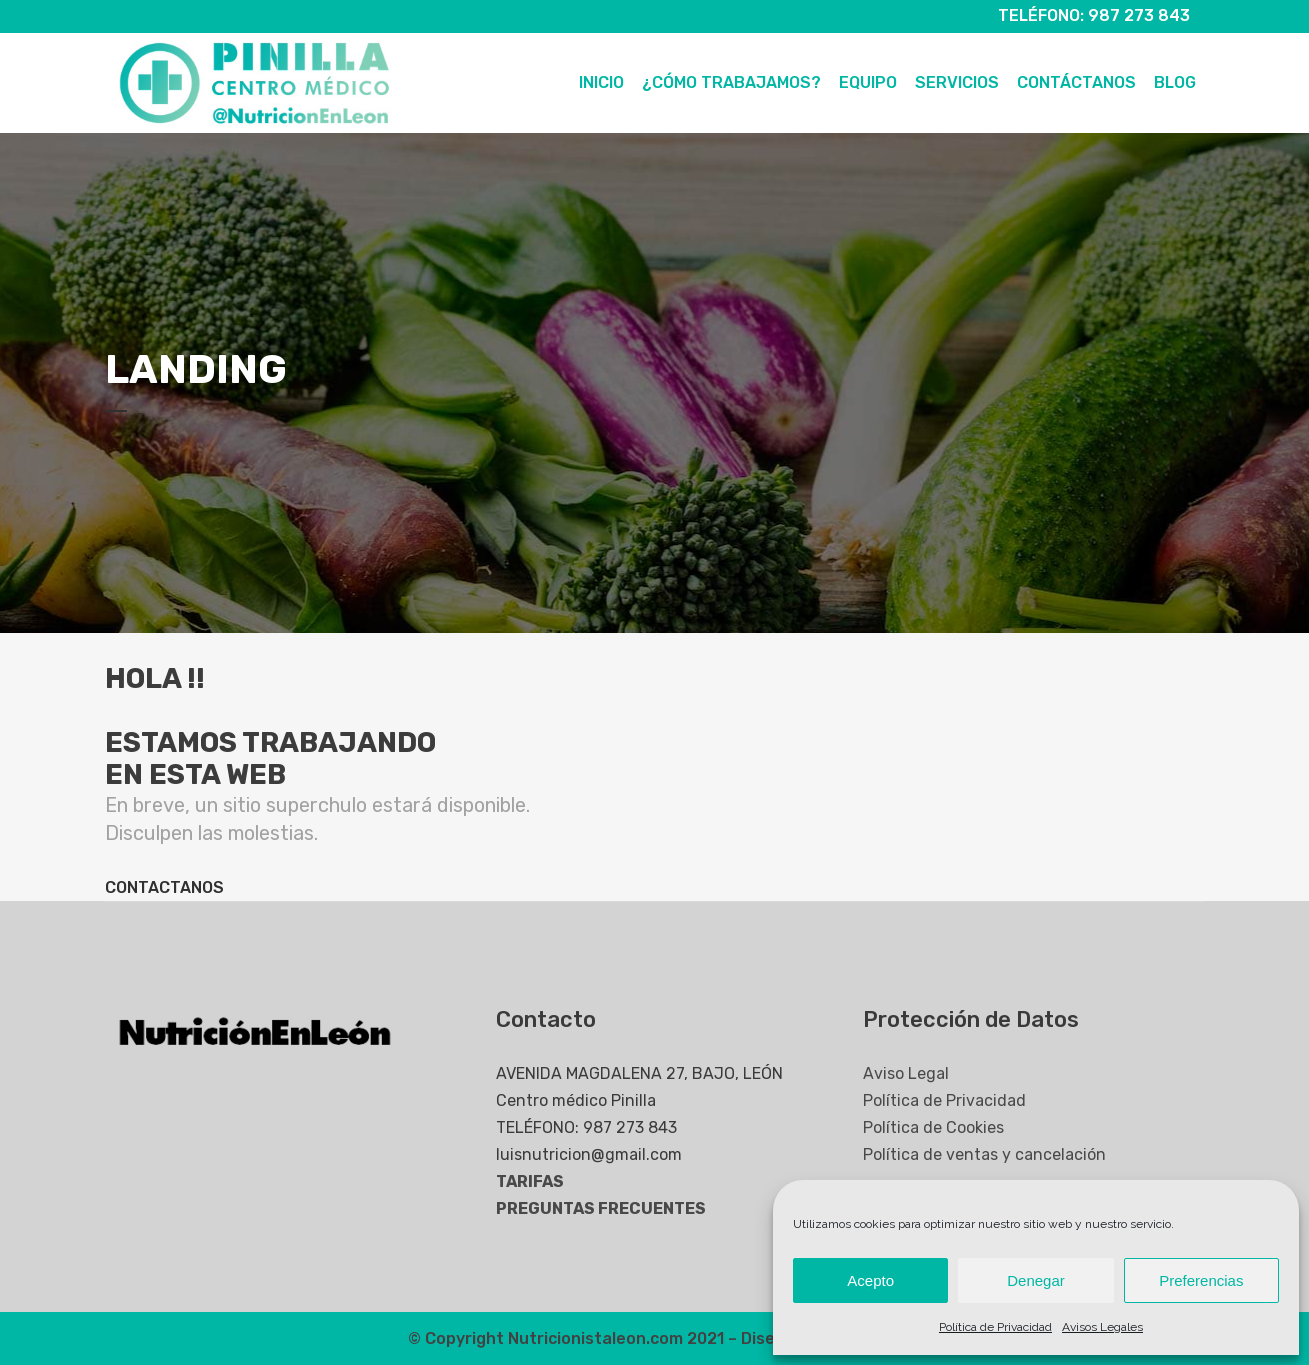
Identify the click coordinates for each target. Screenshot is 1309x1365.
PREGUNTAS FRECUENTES (601, 1208)
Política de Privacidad (995, 1327)
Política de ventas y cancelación (984, 1154)
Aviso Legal (906, 1073)
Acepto (870, 1280)
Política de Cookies (933, 1127)
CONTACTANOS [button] (164, 887)
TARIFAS (530, 1181)
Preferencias (1201, 1280)
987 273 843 (1139, 15)
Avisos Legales (1102, 1327)
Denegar (1036, 1280)
